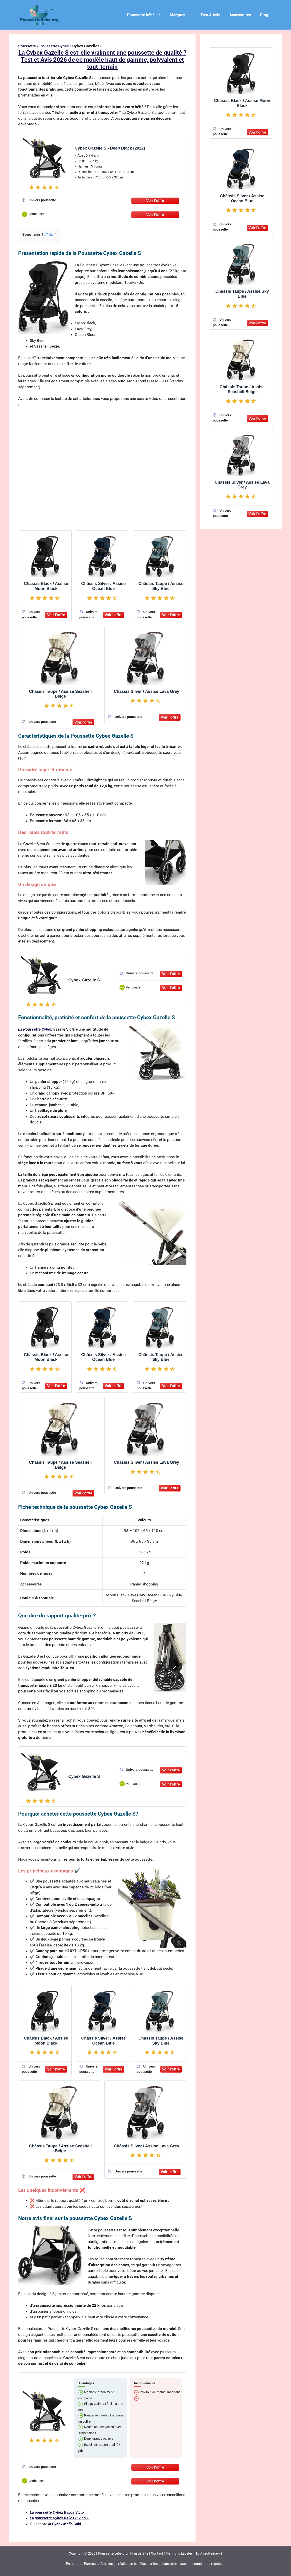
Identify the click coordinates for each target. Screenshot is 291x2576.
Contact (157, 2553)
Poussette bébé (146, 15)
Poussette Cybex (54, 46)
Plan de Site (139, 2553)
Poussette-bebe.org (113, 2553)
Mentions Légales (179, 2553)
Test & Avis (210, 15)
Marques (183, 15)
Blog (264, 15)
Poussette (27, 46)
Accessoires (240, 15)
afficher (49, 234)
